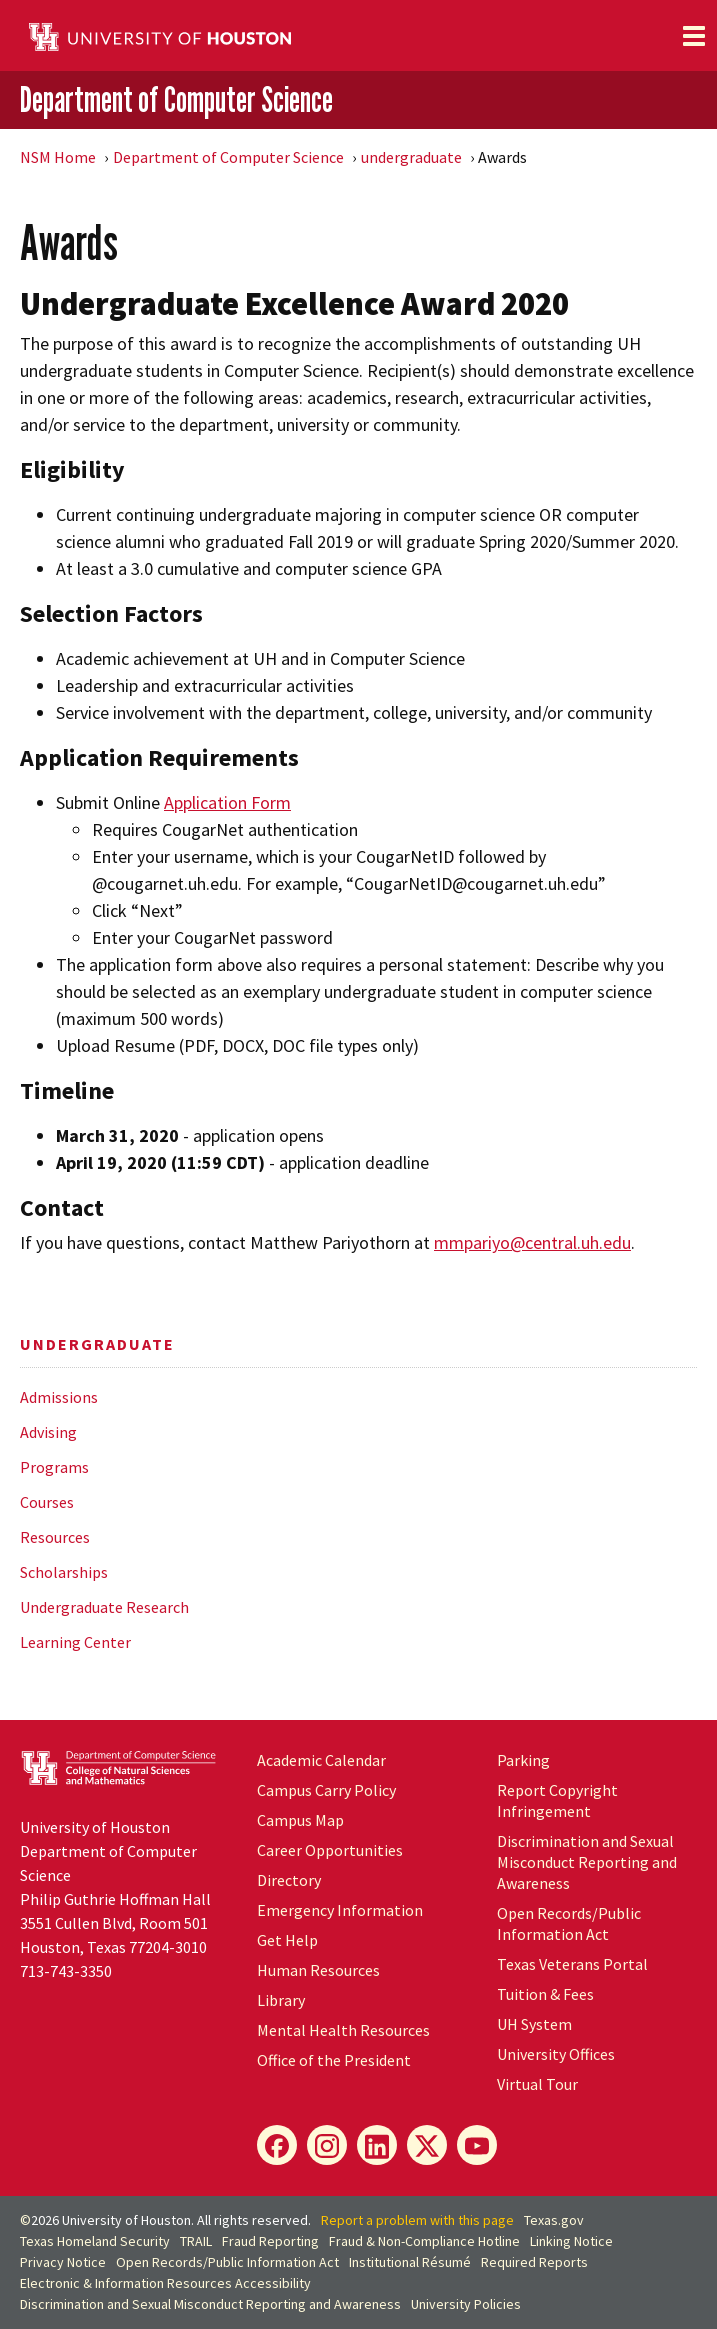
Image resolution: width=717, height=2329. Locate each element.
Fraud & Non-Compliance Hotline (424, 2241)
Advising (48, 1432)
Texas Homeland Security (95, 2241)
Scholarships (64, 1572)
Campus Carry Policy (326, 1790)
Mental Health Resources (343, 2030)
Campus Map (300, 1820)
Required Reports (534, 2262)
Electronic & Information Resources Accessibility (165, 2283)
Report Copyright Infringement (557, 1800)
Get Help (287, 1940)
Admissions (59, 1397)
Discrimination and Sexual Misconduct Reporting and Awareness (587, 1862)
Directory (289, 1880)
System (534, 2024)
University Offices (556, 2054)
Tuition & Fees (545, 1994)
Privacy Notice (63, 2262)
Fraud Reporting (270, 2241)
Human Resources (318, 1970)
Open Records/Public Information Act (569, 1923)
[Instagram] (327, 2145)
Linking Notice (571, 2241)
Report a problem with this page (417, 2220)
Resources (55, 1537)
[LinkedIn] (377, 2145)
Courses (47, 1502)
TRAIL (196, 2241)
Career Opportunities (330, 1850)
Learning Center (75, 1642)
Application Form (227, 802)
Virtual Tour (537, 2084)
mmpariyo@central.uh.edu (532, 1242)
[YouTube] (477, 2145)
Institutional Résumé (410, 2262)
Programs (54, 1467)
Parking (523, 1760)
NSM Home (58, 157)
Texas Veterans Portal (572, 1964)
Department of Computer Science (176, 99)
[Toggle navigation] (694, 36)
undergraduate (411, 157)
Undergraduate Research (104, 1607)
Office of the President (334, 2060)
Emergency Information (340, 1910)
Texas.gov (554, 2220)
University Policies (466, 2304)
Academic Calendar (321, 1760)
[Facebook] (277, 2145)
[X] (427, 2145)
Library (281, 2000)
